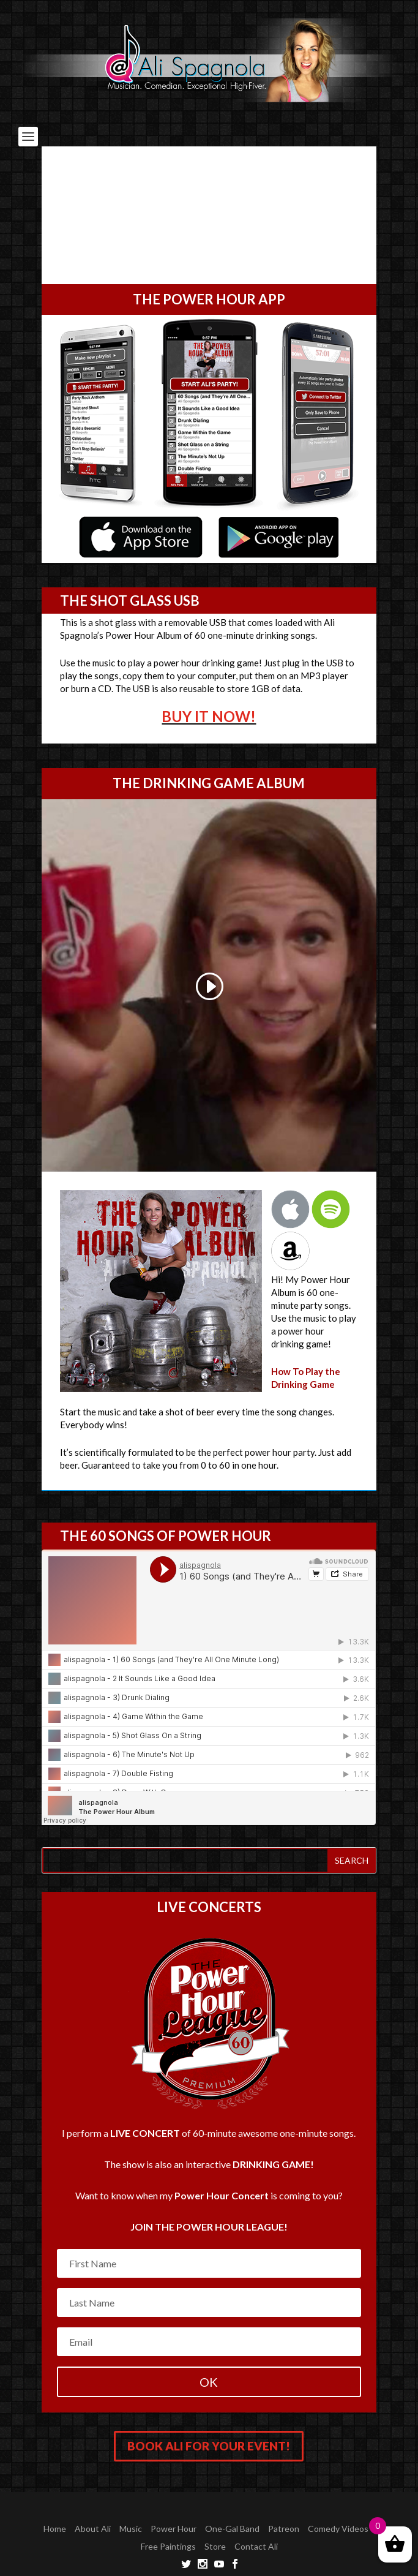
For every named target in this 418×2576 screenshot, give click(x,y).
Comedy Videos (338, 2528)
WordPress (293, 2509)
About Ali (93, 2528)
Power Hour (173, 2528)
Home (54, 2528)
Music (130, 2528)
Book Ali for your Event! (208, 2446)
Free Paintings (168, 2546)
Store (215, 2546)
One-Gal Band (232, 2528)
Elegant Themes (185, 2509)
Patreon (283, 2528)
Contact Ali (256, 2546)
